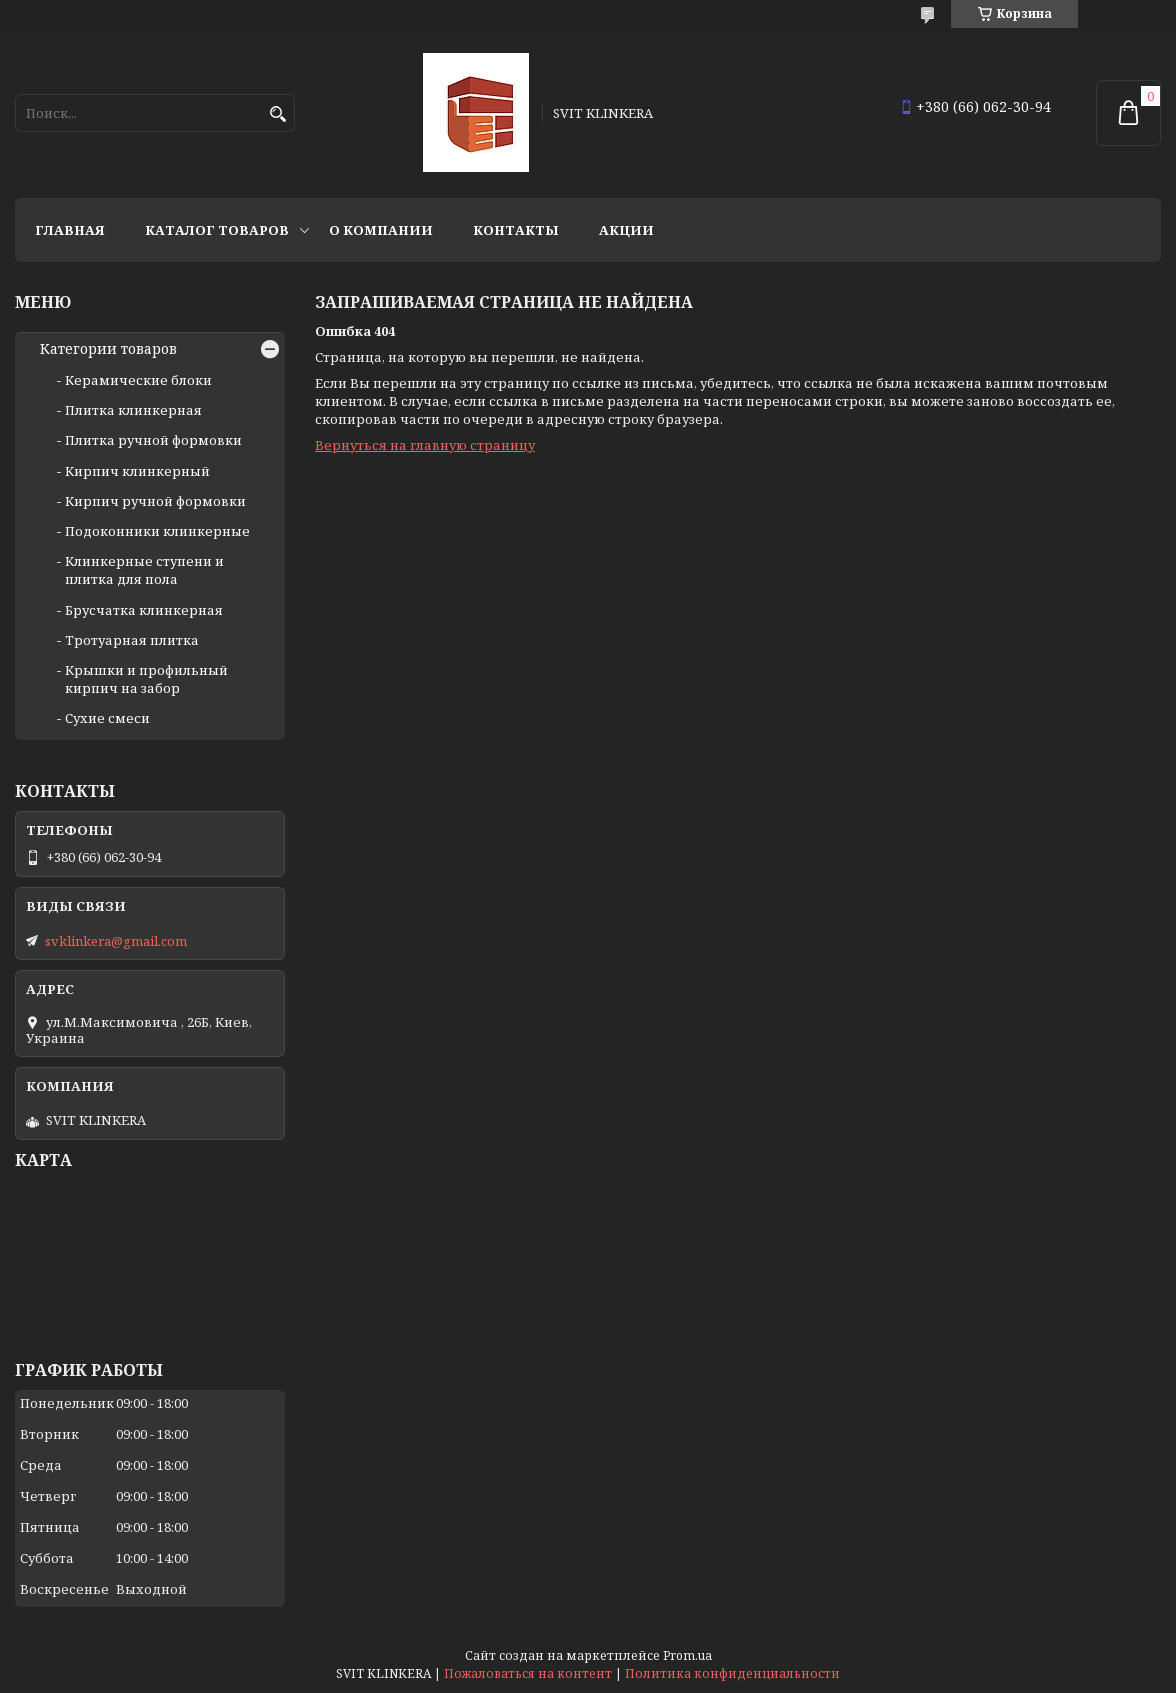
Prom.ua (687, 1655)
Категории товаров (108, 349)
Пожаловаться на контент (528, 1673)
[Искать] (277, 114)
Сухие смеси (107, 718)
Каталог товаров (217, 230)
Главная (70, 230)
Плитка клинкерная (133, 410)
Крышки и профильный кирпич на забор (146, 679)
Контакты (516, 230)
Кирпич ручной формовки (155, 501)
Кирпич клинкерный (137, 471)
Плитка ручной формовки (153, 440)
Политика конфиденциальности (732, 1673)
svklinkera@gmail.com (116, 941)
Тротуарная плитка (132, 640)
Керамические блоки (138, 380)
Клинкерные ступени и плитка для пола (144, 570)
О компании (381, 230)
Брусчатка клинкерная (144, 610)
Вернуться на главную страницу (425, 445)
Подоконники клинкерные (157, 531)
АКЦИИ (626, 230)
